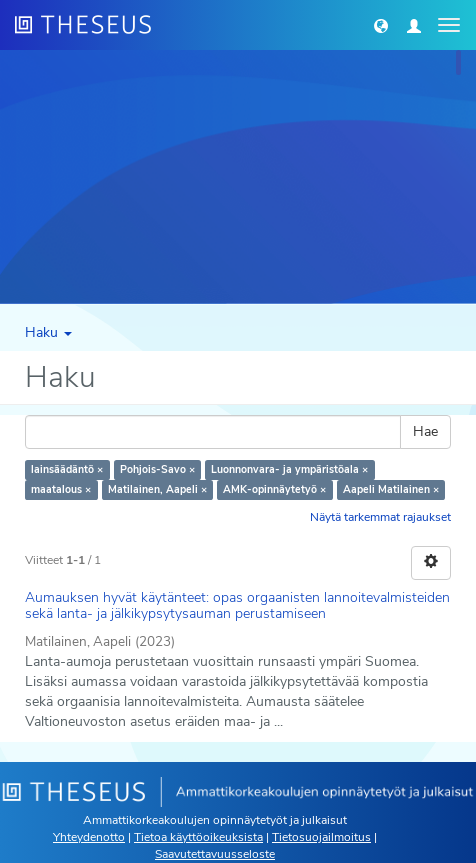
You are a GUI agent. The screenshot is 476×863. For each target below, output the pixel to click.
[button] (381, 25)
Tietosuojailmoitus (321, 837)
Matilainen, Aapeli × (157, 489)
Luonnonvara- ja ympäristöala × (289, 469)
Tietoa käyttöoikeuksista (198, 837)
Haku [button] (48, 332)
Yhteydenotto (89, 837)
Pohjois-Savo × (157, 469)
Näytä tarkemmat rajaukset (380, 517)
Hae (425, 431)
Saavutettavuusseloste (215, 854)
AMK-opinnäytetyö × (274, 489)
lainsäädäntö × (67, 469)
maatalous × (61, 489)
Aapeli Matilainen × (391, 489)
